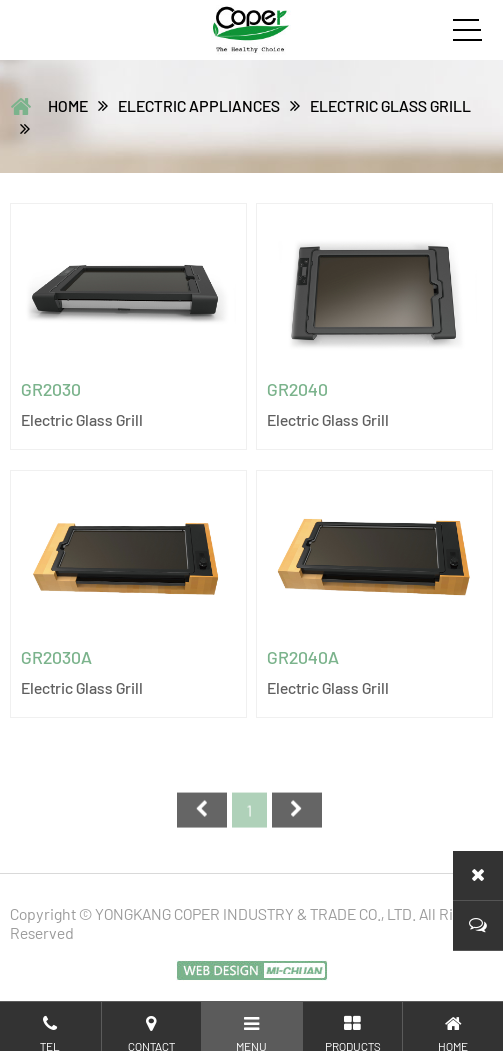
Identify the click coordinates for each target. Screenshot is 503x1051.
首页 (202, 822)
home (68, 105)
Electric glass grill (390, 105)
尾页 (297, 822)
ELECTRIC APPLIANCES (199, 105)
